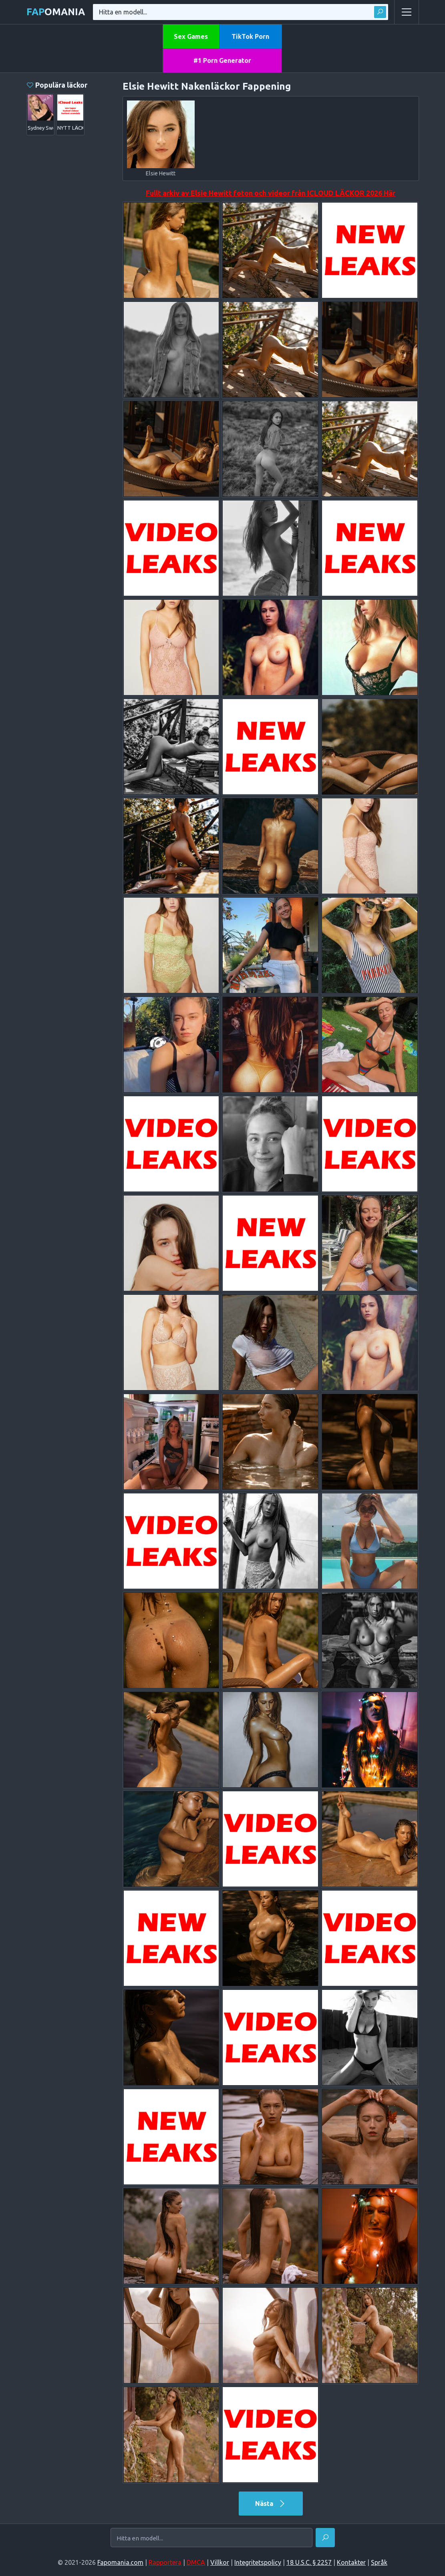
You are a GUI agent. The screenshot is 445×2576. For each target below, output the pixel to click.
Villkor (219, 2562)
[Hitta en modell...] (211, 2538)
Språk (379, 2562)
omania (55, 11)
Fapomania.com (120, 2562)
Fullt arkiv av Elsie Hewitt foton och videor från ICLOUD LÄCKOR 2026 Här (270, 193)
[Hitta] (325, 2537)
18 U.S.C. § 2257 (309, 2562)
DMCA (196, 2562)
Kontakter (351, 2562)
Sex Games (191, 36)
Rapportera (165, 2562)
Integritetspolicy (257, 2562)
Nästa (270, 2504)
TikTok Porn (250, 36)
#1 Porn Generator (222, 60)
